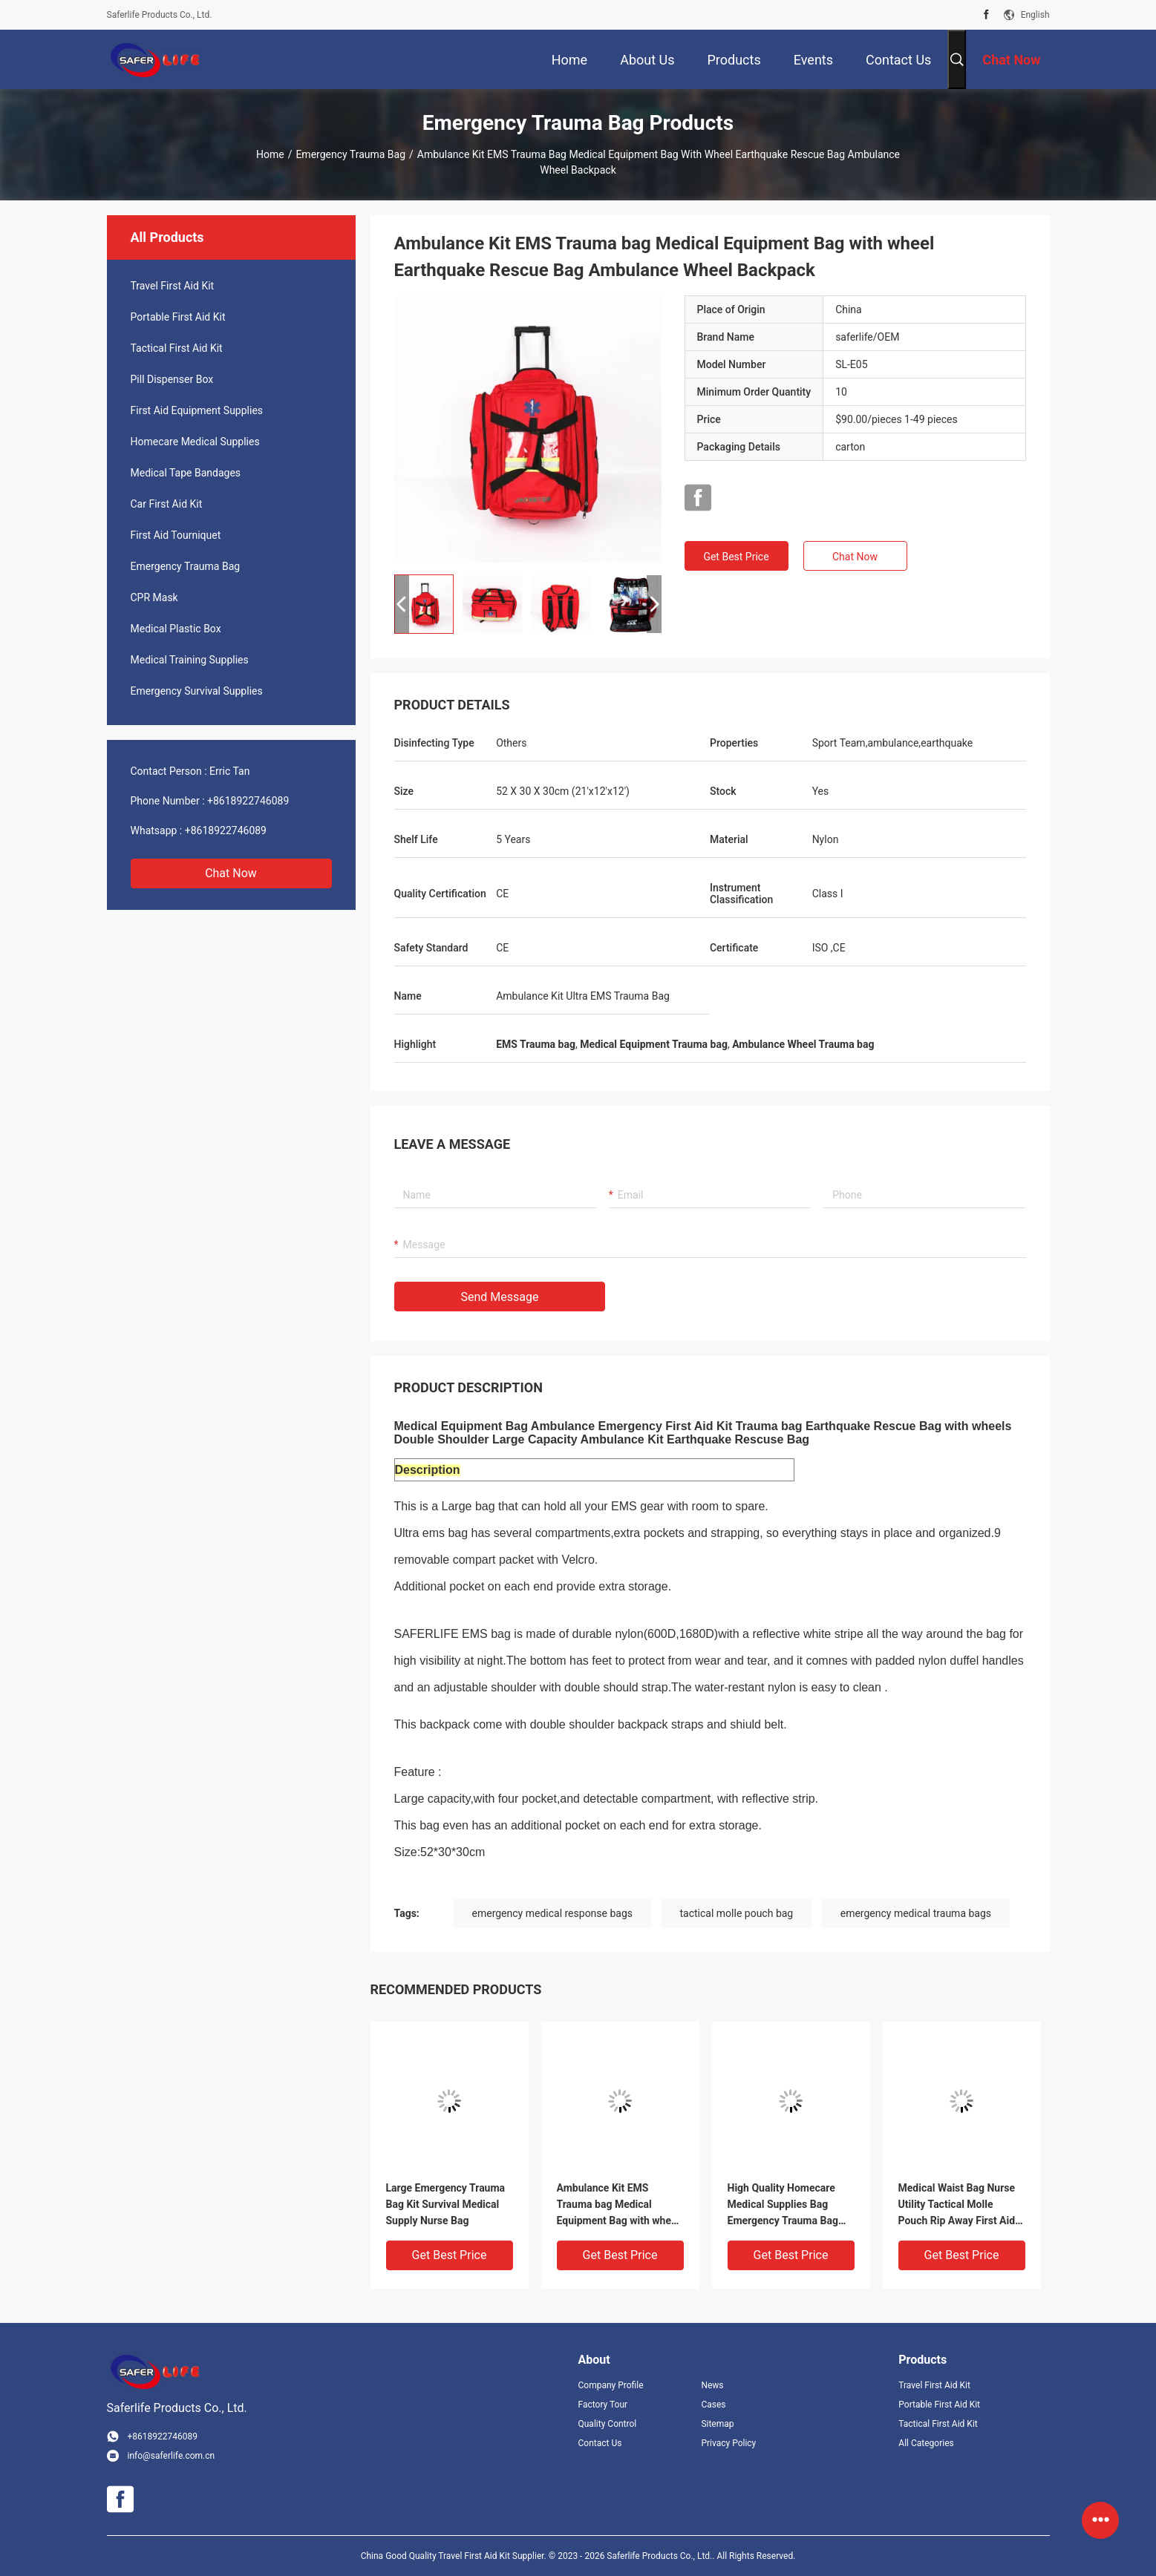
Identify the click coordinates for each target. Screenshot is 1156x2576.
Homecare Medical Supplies (195, 442)
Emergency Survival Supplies (197, 691)
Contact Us (600, 2443)
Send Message (500, 1297)
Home (270, 154)
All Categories (925, 2443)
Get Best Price (735, 557)
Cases (713, 2404)
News (712, 2385)
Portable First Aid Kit (178, 317)
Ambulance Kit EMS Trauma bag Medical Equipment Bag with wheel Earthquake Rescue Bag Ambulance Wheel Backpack (618, 2205)
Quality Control (607, 2424)
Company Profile (611, 2385)
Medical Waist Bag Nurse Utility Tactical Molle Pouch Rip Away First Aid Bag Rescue (957, 2205)
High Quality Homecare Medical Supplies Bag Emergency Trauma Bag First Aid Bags (783, 2205)
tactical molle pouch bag (737, 1913)
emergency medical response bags (552, 1913)
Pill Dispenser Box (172, 379)
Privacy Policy (728, 2443)
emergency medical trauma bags (915, 1913)
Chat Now (231, 873)
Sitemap (717, 2424)
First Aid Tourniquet (176, 535)
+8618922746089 (248, 801)
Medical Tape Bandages (186, 473)
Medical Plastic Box (176, 629)
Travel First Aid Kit (173, 286)
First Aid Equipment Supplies (197, 410)
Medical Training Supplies (190, 660)
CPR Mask (154, 597)
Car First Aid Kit (167, 504)
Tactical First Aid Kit (177, 348)
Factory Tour (603, 2404)
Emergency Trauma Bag (350, 154)
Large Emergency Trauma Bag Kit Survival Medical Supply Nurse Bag (446, 2204)
